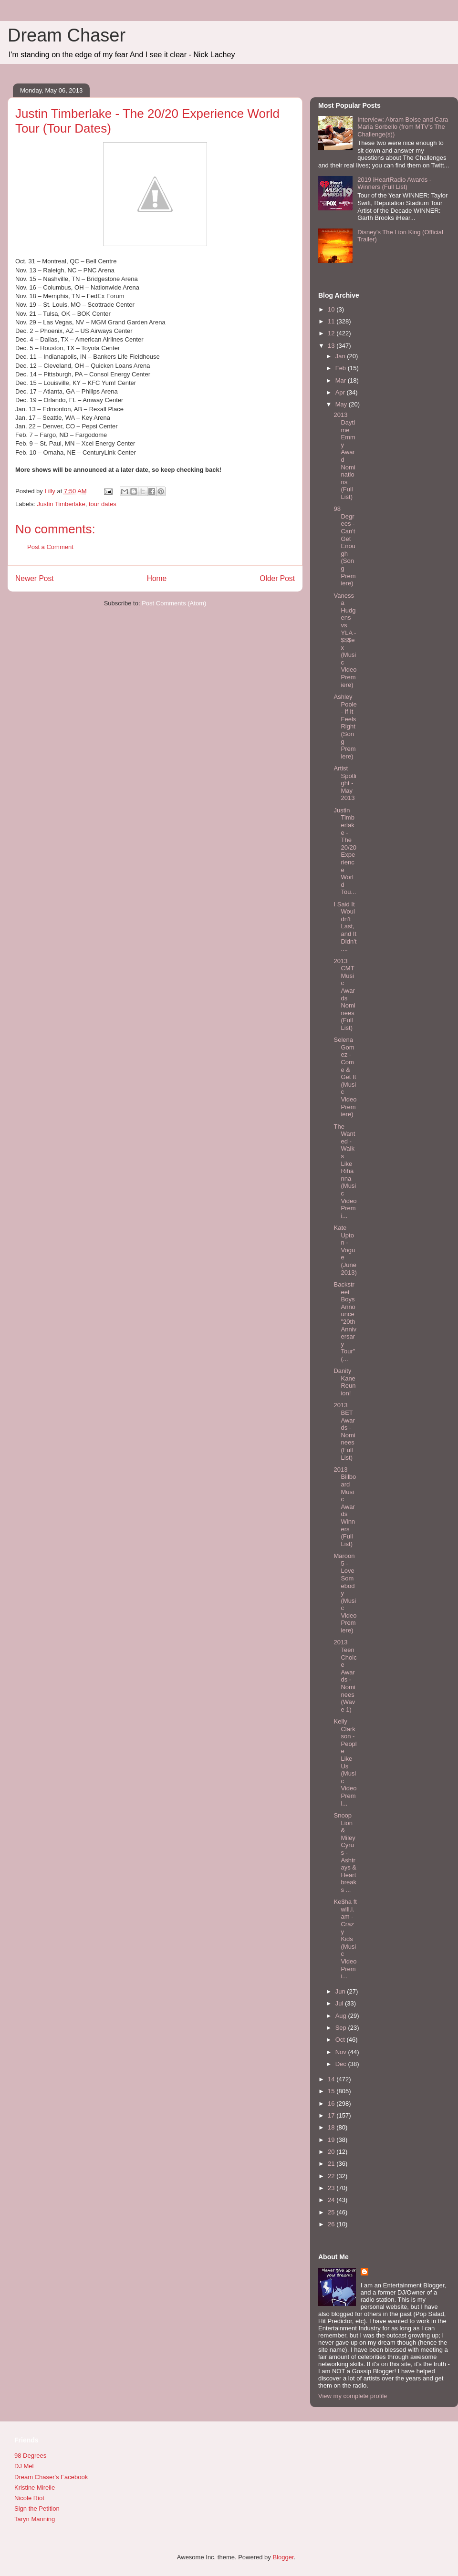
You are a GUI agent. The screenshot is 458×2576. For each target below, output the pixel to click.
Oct (341, 2039)
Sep (341, 2027)
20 (332, 2151)
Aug (341, 2015)
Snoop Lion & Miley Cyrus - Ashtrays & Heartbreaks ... (344, 1852)
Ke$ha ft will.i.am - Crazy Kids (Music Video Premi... (344, 1939)
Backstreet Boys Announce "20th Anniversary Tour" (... (344, 1321)
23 (332, 2188)
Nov (341, 2052)
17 (332, 2115)
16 (332, 2103)
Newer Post (34, 578)
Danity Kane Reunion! (344, 1382)
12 (332, 333)
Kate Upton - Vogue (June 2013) (344, 1250)
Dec (341, 2063)
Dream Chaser (66, 35)
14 (332, 2079)
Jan (341, 356)
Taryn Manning (34, 2519)
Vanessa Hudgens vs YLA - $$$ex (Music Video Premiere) (344, 640)
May (342, 404)
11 (332, 321)
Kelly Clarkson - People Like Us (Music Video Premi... (344, 1762)
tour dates (102, 504)
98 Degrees (30, 2455)
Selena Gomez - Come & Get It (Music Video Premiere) (344, 1077)
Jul (340, 2003)
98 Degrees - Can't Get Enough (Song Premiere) (344, 546)
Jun (341, 1991)
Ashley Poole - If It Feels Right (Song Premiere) (344, 726)
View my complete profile (352, 2395)
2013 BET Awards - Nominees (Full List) (344, 1431)
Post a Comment (50, 547)
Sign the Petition (37, 2508)
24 (332, 2199)
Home (157, 578)
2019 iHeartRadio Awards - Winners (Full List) (394, 183)
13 (332, 345)
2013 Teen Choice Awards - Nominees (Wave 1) (344, 1676)
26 (332, 2224)
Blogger (282, 2557)
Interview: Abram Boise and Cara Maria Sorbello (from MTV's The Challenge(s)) (402, 127)
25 (332, 2212)
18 (332, 2127)
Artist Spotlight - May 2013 (344, 783)
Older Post (277, 578)
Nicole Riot (29, 2498)
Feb (341, 368)
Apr (341, 392)
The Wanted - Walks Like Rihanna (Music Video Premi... (344, 1171)
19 (332, 2139)
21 (332, 2163)
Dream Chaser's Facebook (51, 2477)
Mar (341, 380)
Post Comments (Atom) (174, 603)
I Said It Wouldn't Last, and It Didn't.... (344, 927)
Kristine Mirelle (34, 2487)
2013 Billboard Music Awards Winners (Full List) (344, 1507)
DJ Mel (23, 2466)
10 (332, 309)
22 (332, 2176)
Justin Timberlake (61, 504)
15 (332, 2091)
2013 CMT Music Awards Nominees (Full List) (344, 994)
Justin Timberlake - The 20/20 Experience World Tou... (344, 851)
